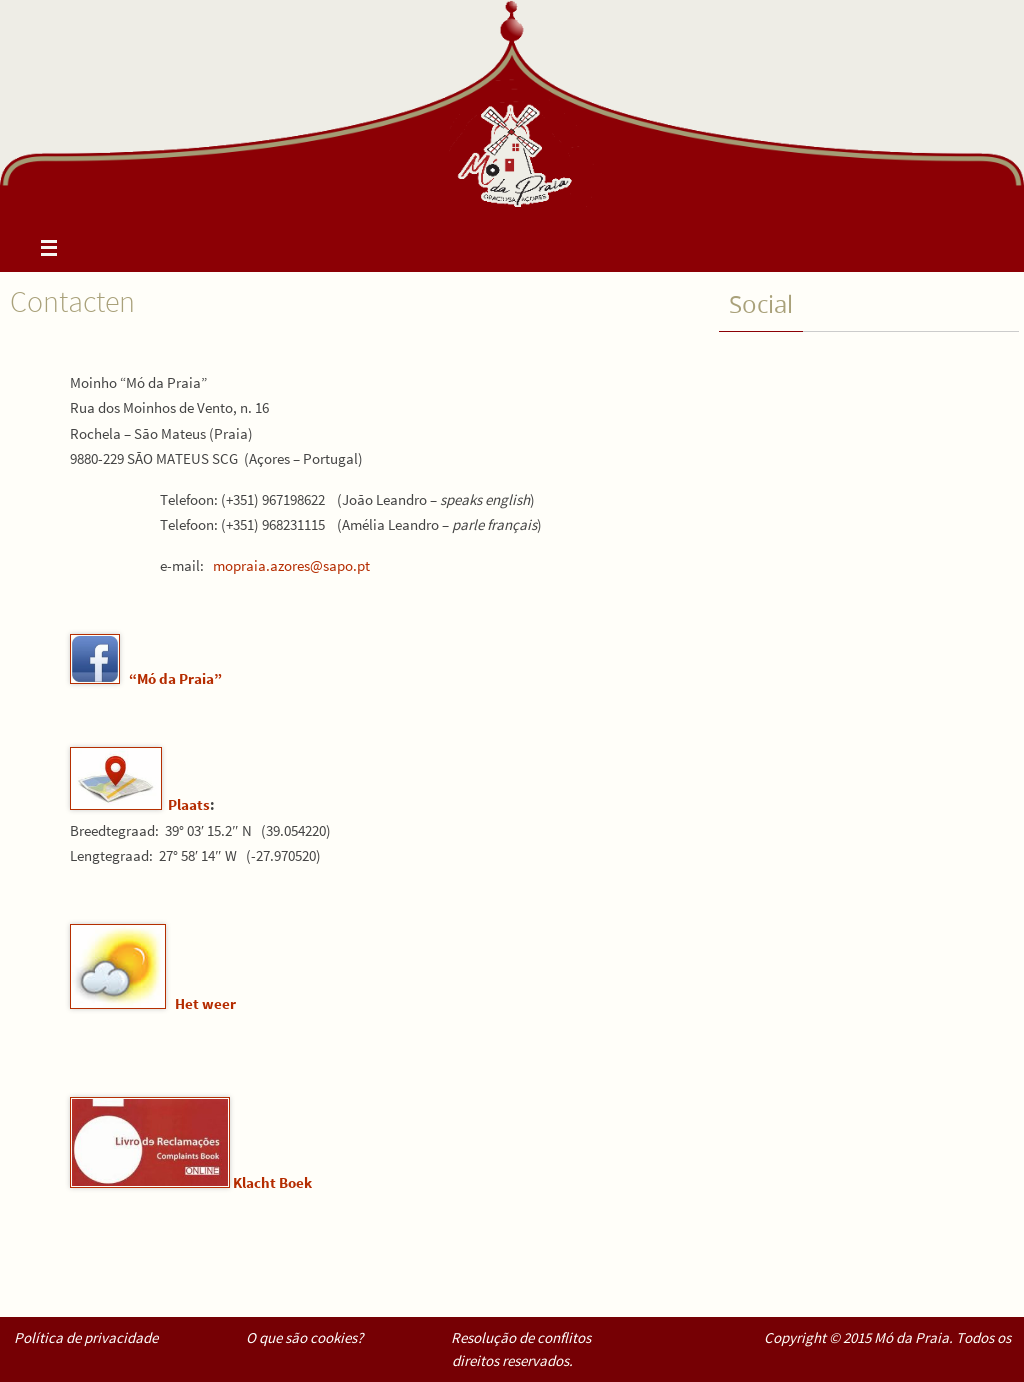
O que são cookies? (304, 1337)
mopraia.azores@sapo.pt (291, 565)
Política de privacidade (86, 1337)
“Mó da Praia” (175, 678)
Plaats (189, 804)
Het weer (205, 1003)
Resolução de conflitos (521, 1337)
